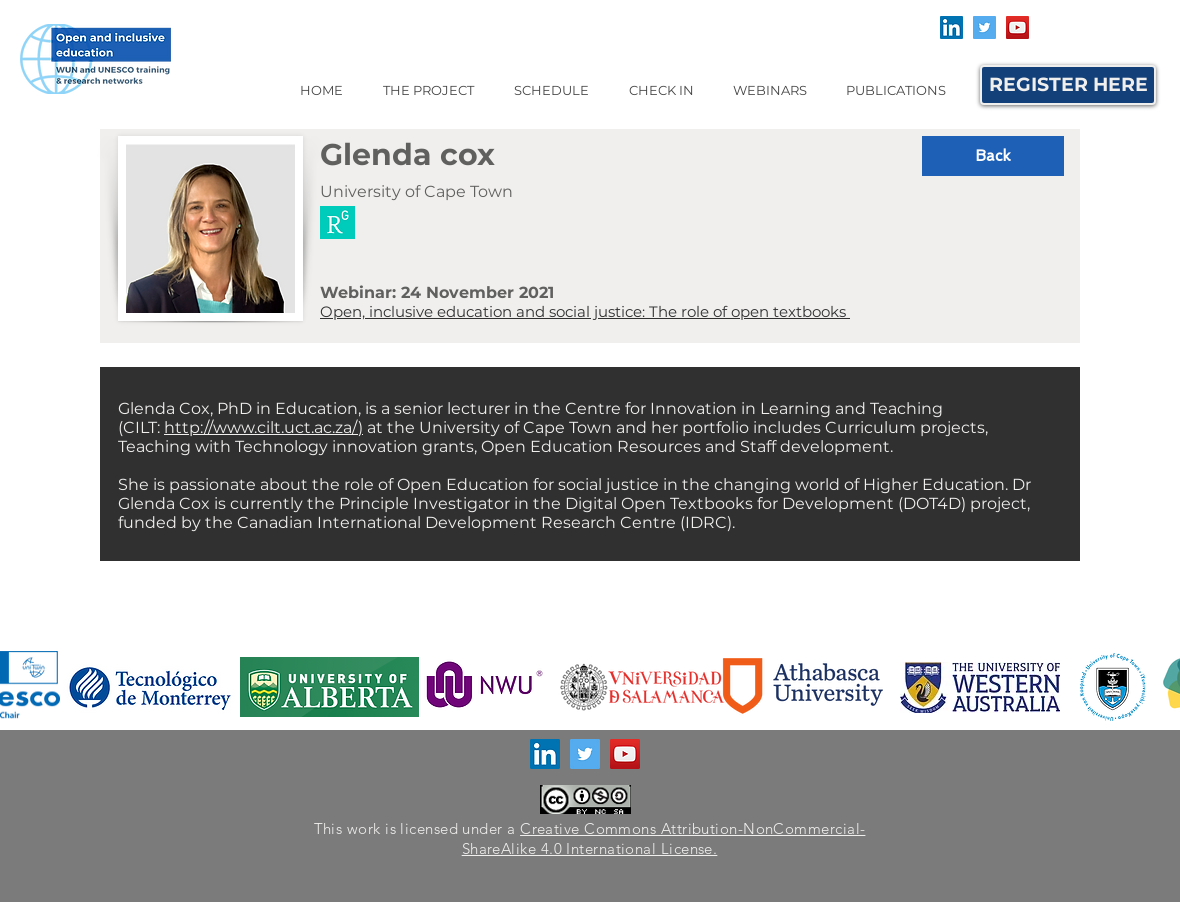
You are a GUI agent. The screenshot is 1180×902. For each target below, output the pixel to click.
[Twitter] (984, 27)
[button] (427, 90)
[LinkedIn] (951, 27)
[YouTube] (1017, 27)
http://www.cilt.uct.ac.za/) (263, 427)
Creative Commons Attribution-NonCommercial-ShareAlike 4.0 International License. (664, 838)
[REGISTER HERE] (1068, 85)
